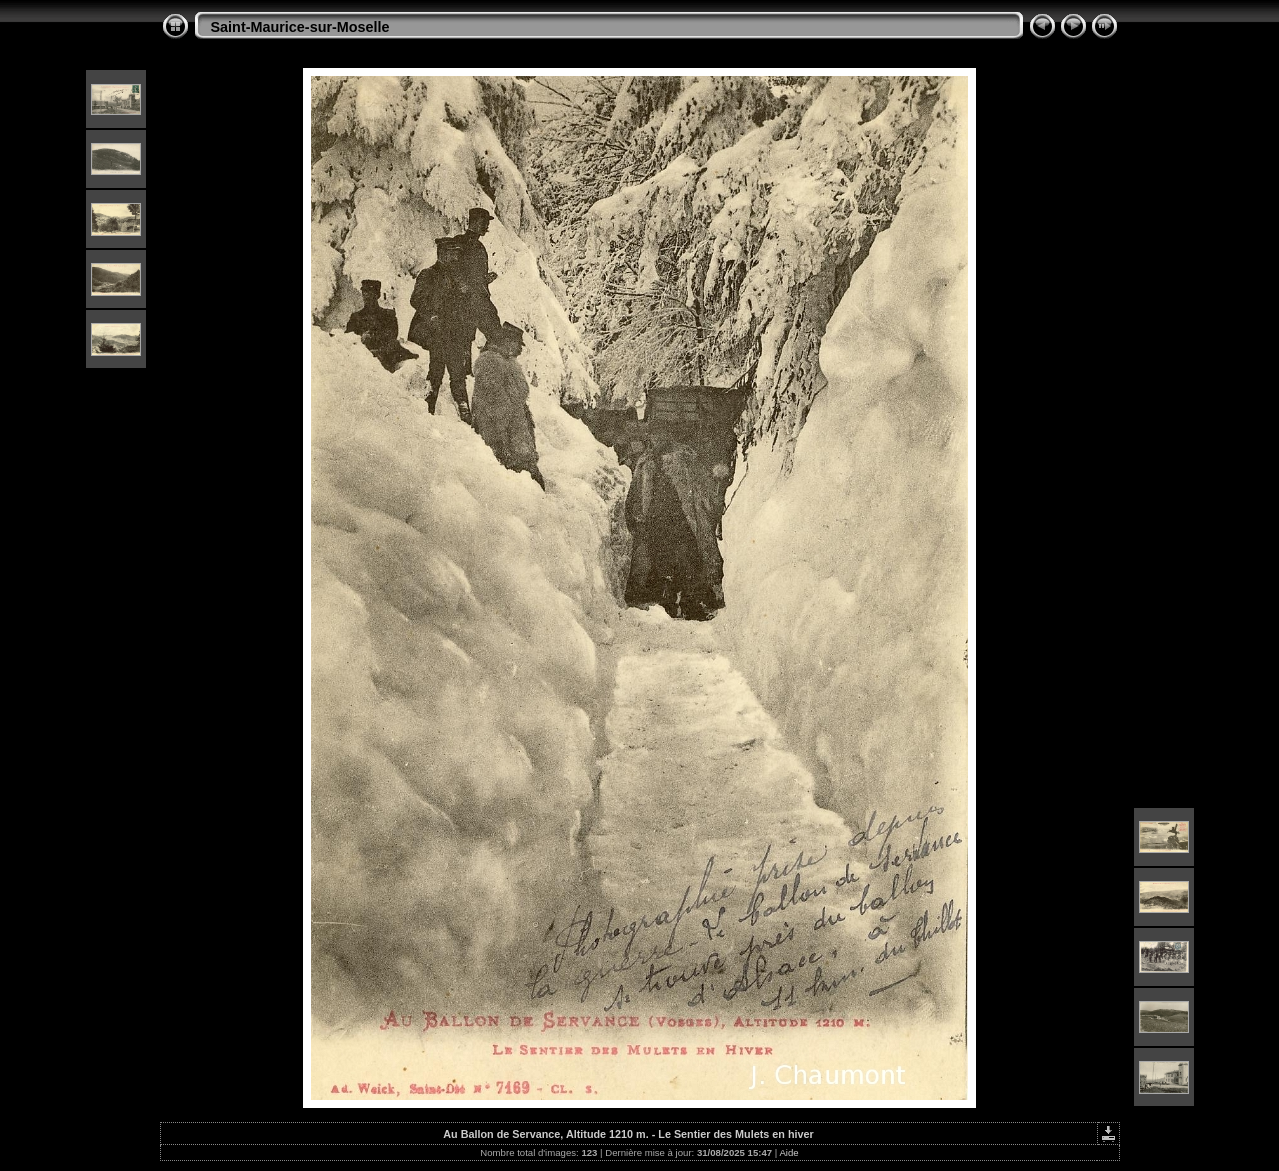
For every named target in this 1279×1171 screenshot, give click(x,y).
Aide (788, 1152)
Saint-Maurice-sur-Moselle (300, 27)
